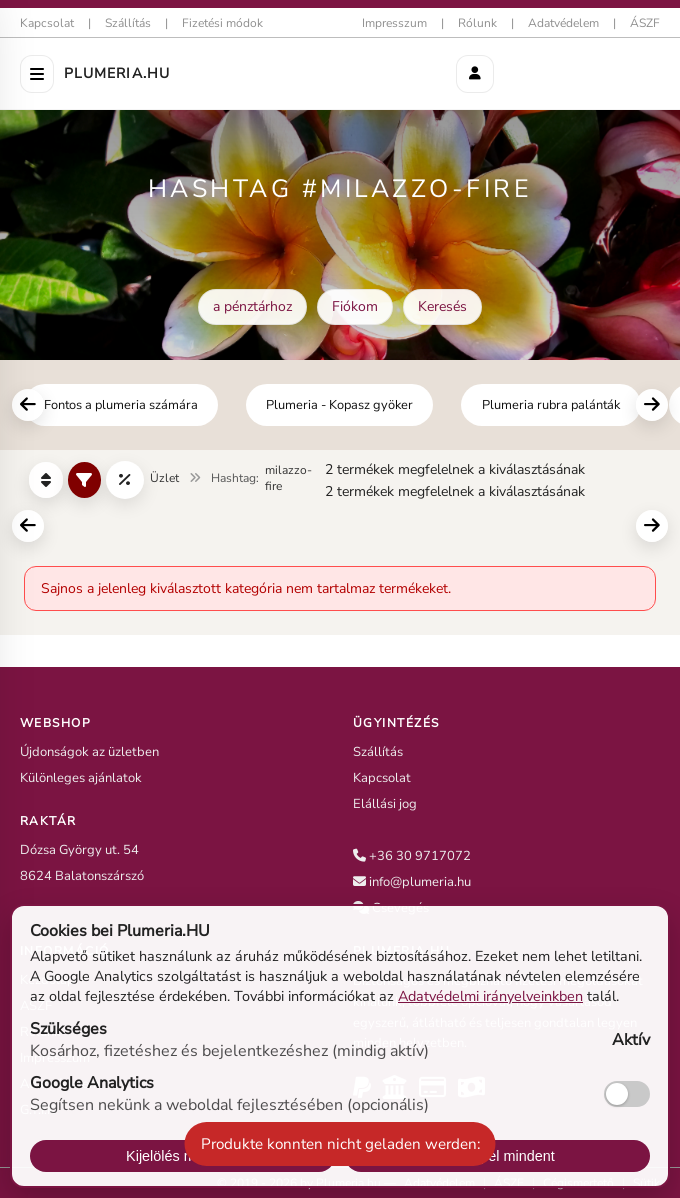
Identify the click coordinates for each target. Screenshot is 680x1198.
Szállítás (128, 23)
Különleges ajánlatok (81, 778)
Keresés (442, 306)
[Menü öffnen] (37, 74)
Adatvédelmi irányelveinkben (490, 996)
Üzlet (164, 478)
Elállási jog (385, 804)
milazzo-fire (288, 478)
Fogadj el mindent (497, 1156)
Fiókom (355, 306)
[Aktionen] (475, 74)
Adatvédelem (563, 23)
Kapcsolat (47, 23)
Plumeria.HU (117, 73)
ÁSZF (645, 23)
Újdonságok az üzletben (89, 752)
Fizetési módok (222, 23)
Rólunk (477, 23)
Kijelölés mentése (182, 1156)
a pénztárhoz (252, 306)
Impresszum (394, 23)
